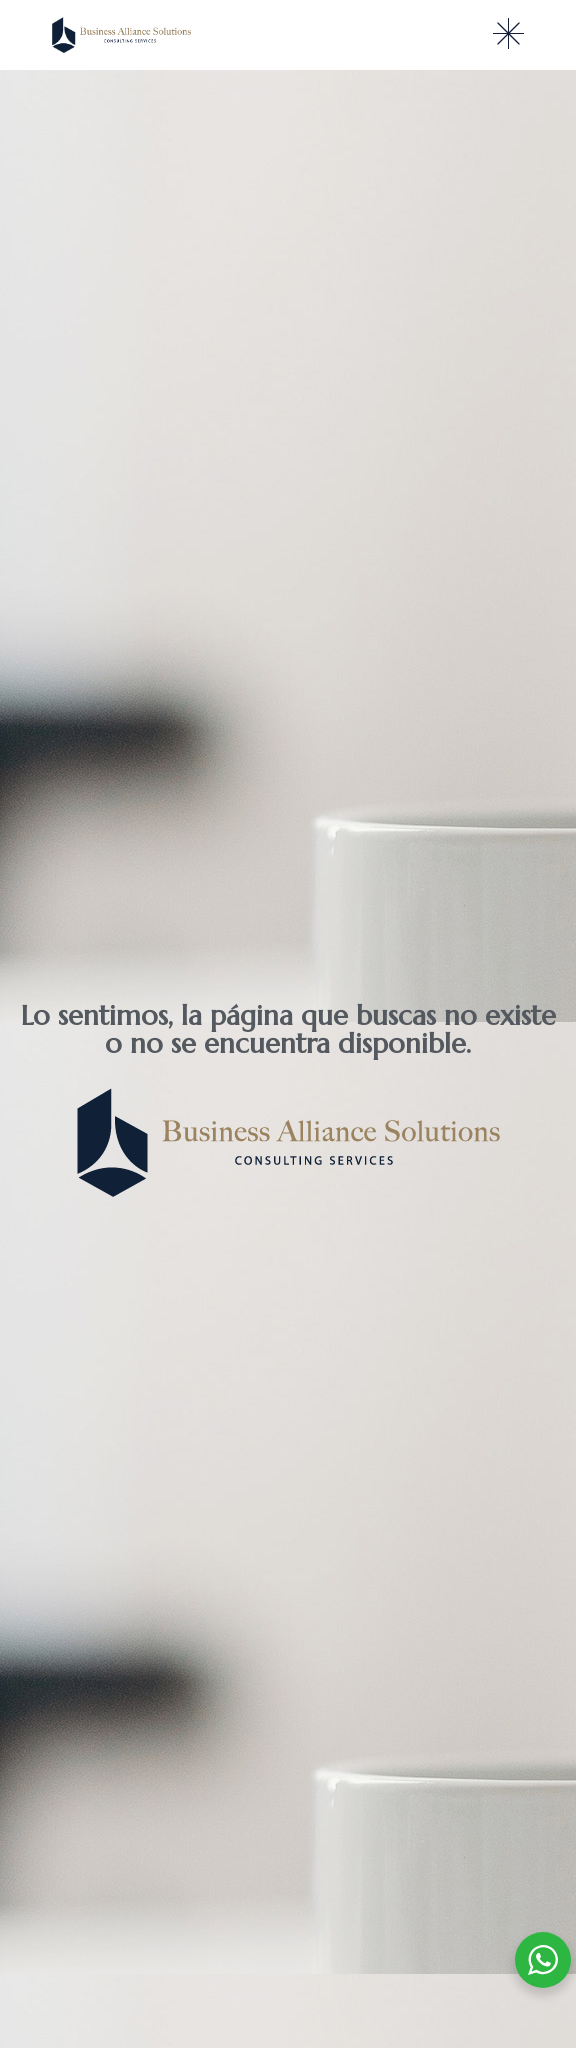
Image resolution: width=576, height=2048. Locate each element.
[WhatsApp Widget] (543, 1960)
